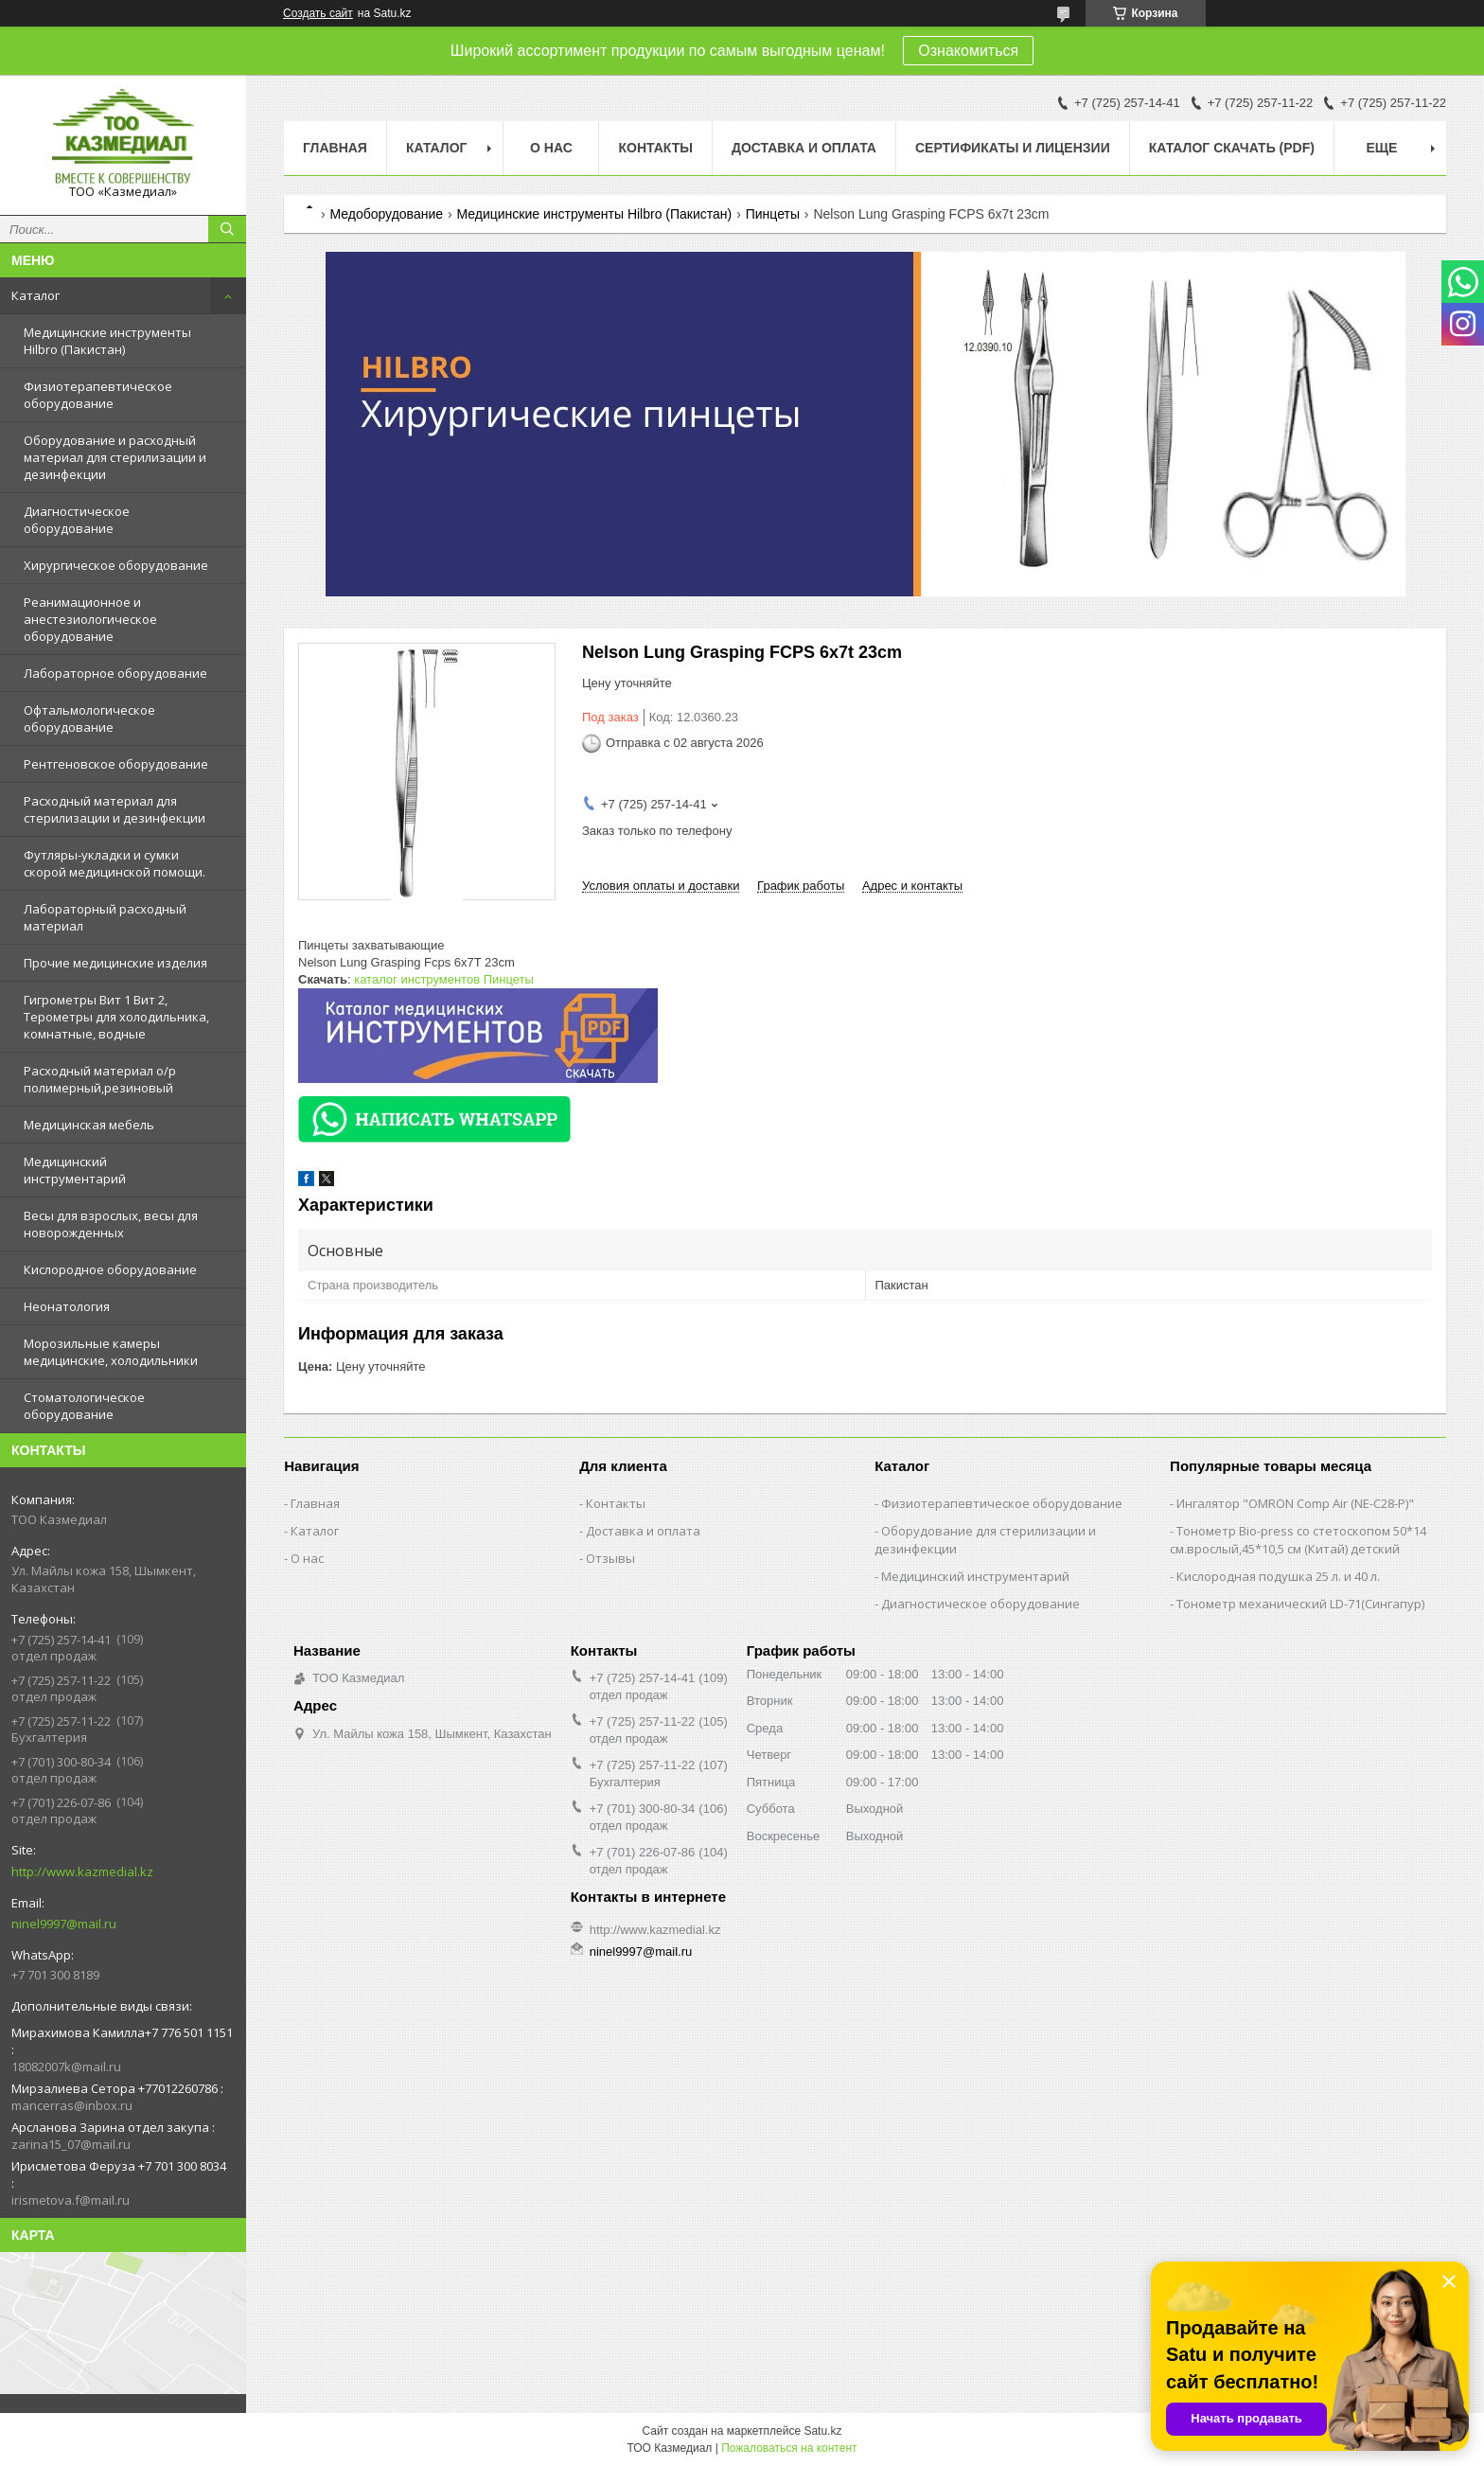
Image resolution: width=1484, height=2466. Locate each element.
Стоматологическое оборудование (84, 1406)
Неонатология (67, 1306)
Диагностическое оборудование (77, 520)
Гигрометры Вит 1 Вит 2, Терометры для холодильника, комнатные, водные (116, 1016)
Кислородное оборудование (110, 1269)
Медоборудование (386, 214)
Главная (335, 147)
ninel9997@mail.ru (63, 1923)
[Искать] (227, 229)
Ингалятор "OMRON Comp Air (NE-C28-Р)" (1295, 1503)
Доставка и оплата (804, 147)
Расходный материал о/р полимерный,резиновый (100, 1079)
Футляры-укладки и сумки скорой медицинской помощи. (114, 863)
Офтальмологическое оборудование (89, 718)
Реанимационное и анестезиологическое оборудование (90, 619)
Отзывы (610, 1558)
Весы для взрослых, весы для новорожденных (111, 1224)
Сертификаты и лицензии (1012, 147)
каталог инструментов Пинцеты (444, 979)
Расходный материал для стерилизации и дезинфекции (114, 809)
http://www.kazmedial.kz (82, 1871)
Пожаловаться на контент (789, 2448)
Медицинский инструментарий (75, 1170)
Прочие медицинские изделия (115, 962)
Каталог (35, 295)
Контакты (655, 147)
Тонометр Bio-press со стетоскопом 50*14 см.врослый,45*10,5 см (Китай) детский (1298, 1539)
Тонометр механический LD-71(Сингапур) (1300, 1603)
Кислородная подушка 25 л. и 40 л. (1278, 1576)
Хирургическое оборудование (116, 565)
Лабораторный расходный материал (105, 917)
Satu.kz (822, 2431)
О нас (551, 147)
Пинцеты (773, 214)
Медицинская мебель (89, 1124)
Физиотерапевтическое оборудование (98, 395)
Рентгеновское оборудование (116, 763)
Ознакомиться (968, 51)
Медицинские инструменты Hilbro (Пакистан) (107, 341)
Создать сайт (318, 13)
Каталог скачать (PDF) (1232, 147)
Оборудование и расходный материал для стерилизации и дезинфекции (115, 457)
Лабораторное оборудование (115, 673)
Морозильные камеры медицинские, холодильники (111, 1352)
